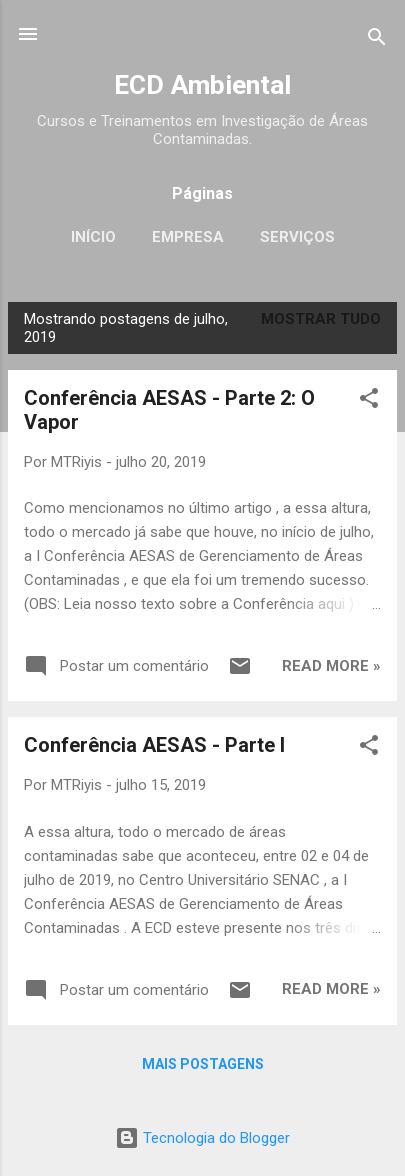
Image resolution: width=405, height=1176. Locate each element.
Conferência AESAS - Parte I (154, 745)
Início (93, 237)
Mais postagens (203, 1064)
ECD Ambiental (202, 85)
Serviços (297, 237)
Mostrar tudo (321, 319)
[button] (369, 401)
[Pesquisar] (377, 40)
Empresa (188, 237)
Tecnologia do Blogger (202, 1138)
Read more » (331, 666)
